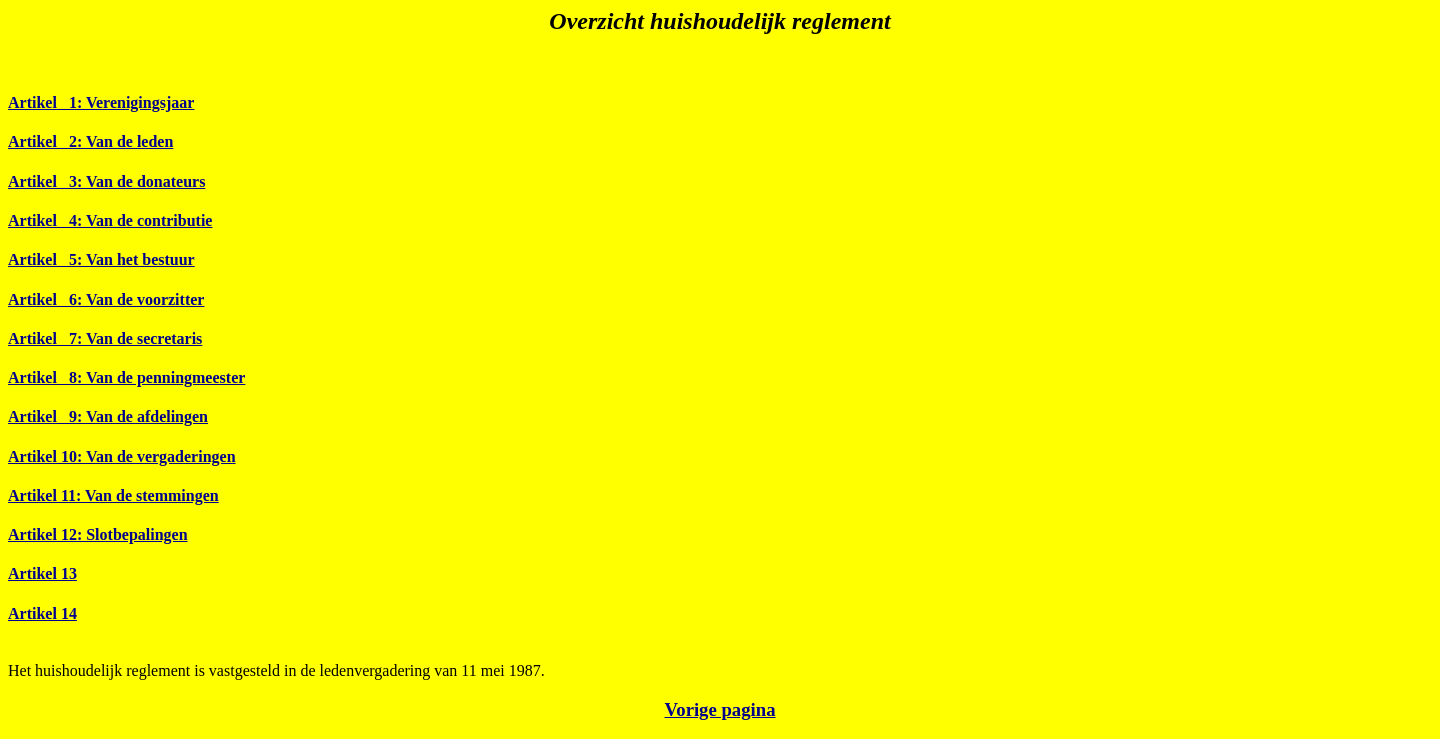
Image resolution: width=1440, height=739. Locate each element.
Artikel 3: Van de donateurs (106, 181)
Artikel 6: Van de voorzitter (106, 299)
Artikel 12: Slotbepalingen (98, 534)
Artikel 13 (42, 573)
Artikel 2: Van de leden (90, 141)
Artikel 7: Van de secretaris (105, 338)
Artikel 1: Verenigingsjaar (101, 102)
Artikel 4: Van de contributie (110, 220)
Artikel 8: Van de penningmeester (126, 377)
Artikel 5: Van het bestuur (101, 259)
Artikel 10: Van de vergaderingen (122, 456)
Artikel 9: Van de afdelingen (108, 416)
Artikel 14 (42, 613)
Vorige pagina (719, 709)
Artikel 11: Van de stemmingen (113, 495)
